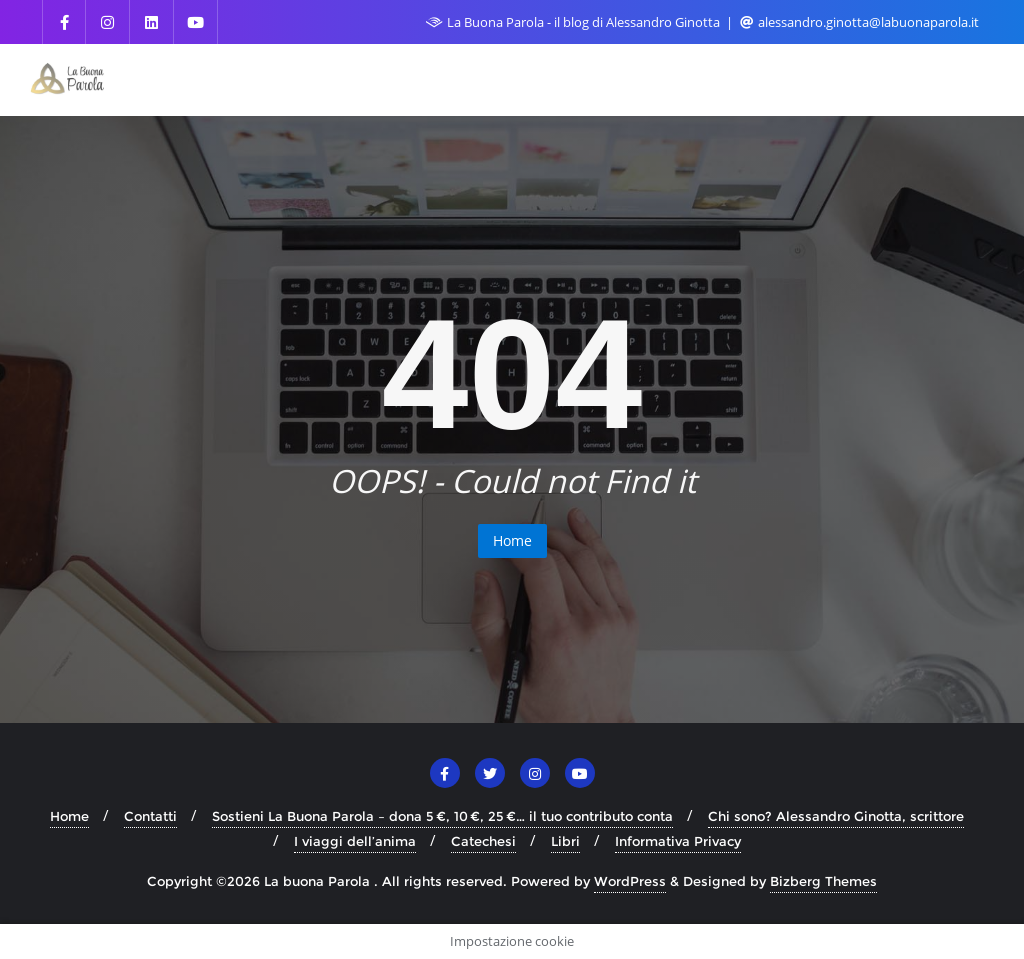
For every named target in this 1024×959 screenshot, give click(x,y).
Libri (565, 841)
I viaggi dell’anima (355, 841)
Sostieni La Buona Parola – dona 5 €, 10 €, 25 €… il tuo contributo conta (442, 816)
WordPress (630, 881)
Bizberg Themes (823, 881)
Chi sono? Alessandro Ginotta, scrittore (836, 816)
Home (512, 540)
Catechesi (483, 841)
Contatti (150, 816)
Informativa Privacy (678, 841)
